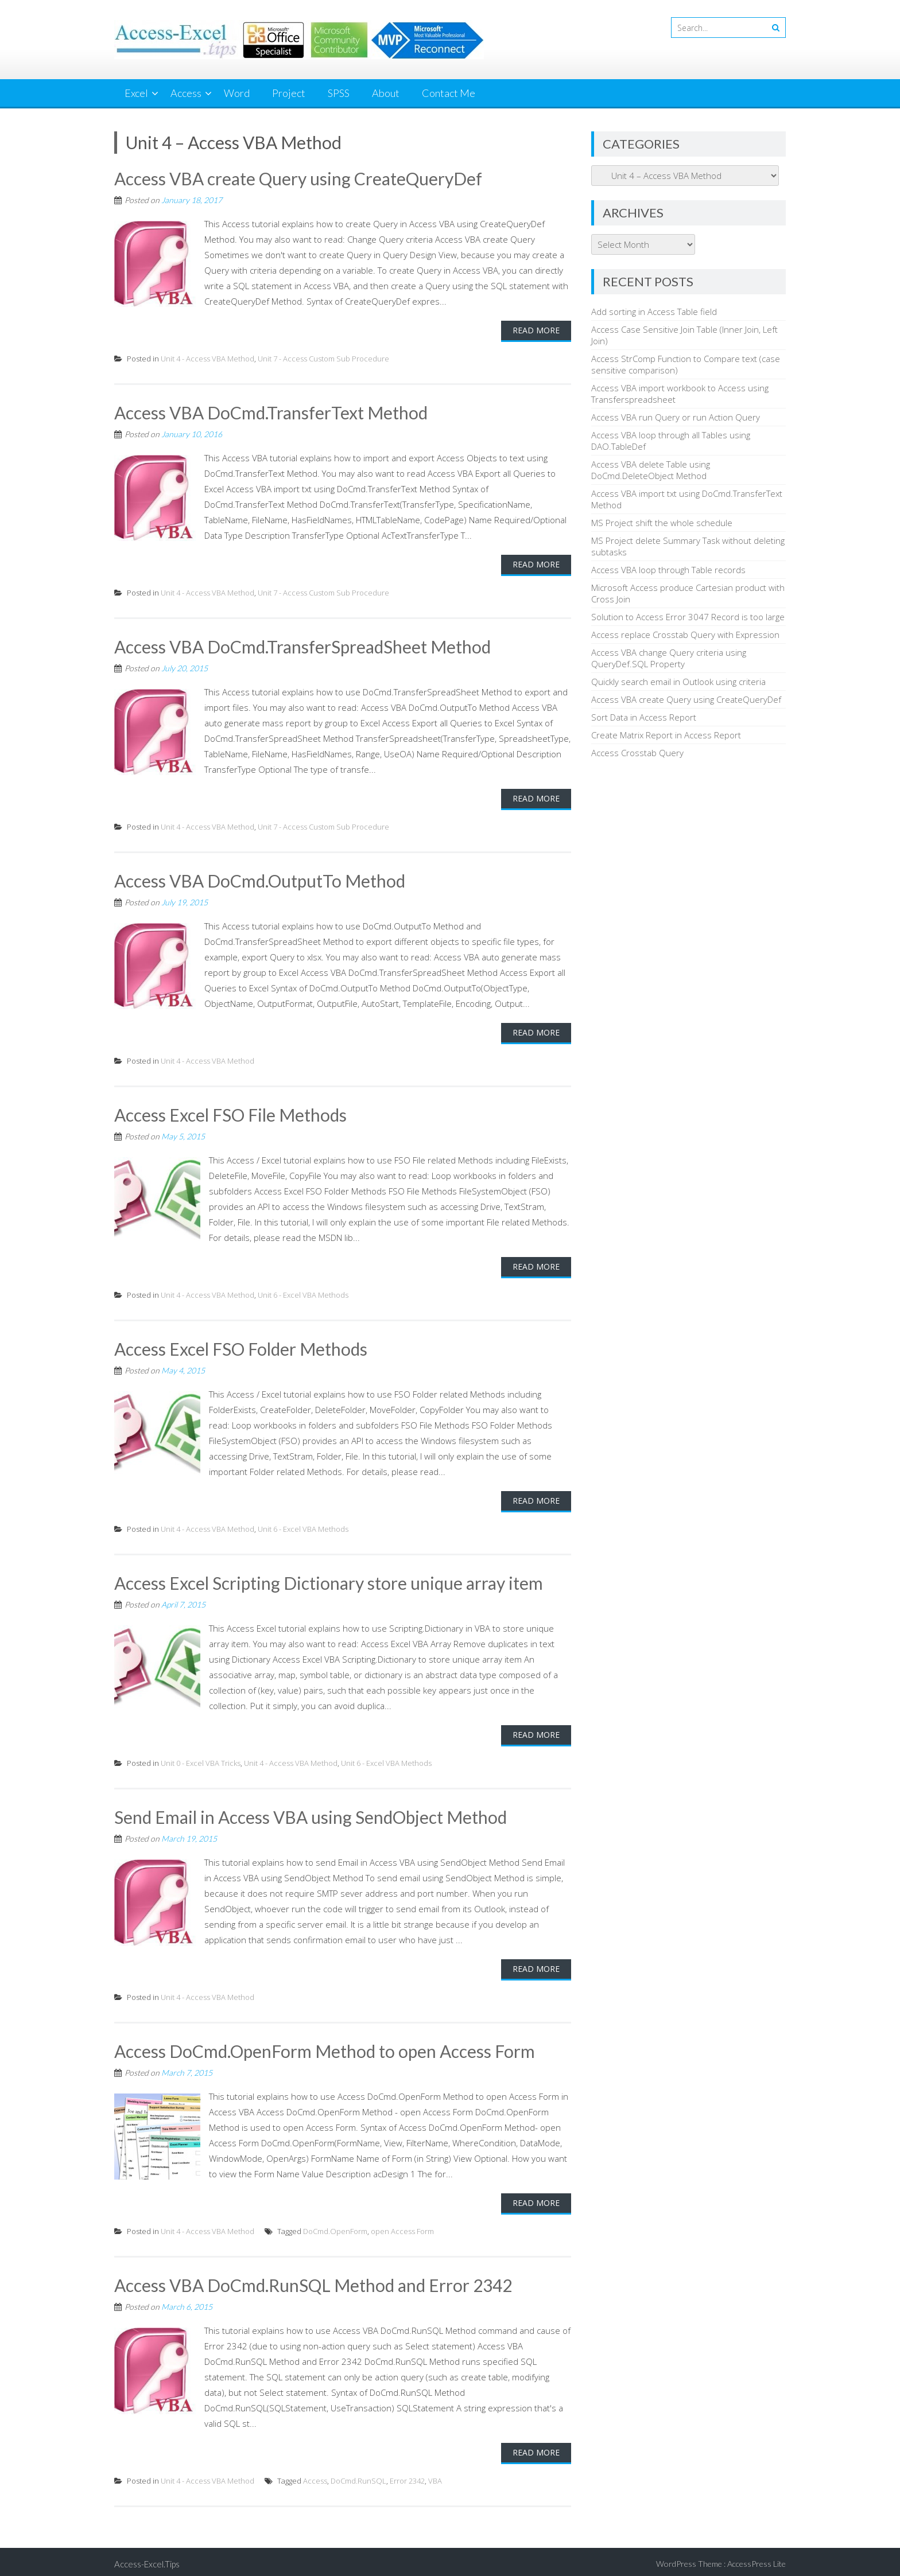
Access (185, 93)
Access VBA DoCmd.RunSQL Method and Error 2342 (314, 2281)
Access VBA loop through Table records (668, 569)
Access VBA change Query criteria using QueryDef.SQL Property (668, 658)
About (385, 93)
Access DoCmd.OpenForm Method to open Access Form (326, 2047)
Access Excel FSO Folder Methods (242, 1346)
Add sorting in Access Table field (654, 311)
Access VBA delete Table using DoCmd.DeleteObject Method (650, 469)
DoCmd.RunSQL (358, 2476)
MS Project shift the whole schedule (661, 522)
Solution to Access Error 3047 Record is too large (688, 616)
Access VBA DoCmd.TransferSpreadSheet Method (303, 645)
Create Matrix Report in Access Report (666, 735)
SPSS (339, 93)
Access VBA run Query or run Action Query (675, 417)
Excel (136, 93)
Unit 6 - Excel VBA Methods (303, 1292)
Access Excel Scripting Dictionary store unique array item (329, 1580)
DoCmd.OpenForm (335, 2227)
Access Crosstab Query (637, 752)
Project (288, 93)
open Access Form (402, 2227)
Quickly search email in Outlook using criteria (678, 681)
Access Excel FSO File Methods (231, 1113)
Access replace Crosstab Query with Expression (685, 634)
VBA (435, 2476)
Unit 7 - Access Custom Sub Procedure (323, 358)
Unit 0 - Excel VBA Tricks (200, 1759)
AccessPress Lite (756, 2559)
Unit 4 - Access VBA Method (207, 358)
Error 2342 (407, 2476)
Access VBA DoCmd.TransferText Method (271, 412)
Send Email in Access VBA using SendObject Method (311, 1813)
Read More (536, 329)
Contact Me (448, 93)
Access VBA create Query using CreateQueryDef (298, 178)
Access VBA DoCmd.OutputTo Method (260, 879)
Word (237, 93)
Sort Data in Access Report (643, 717)
